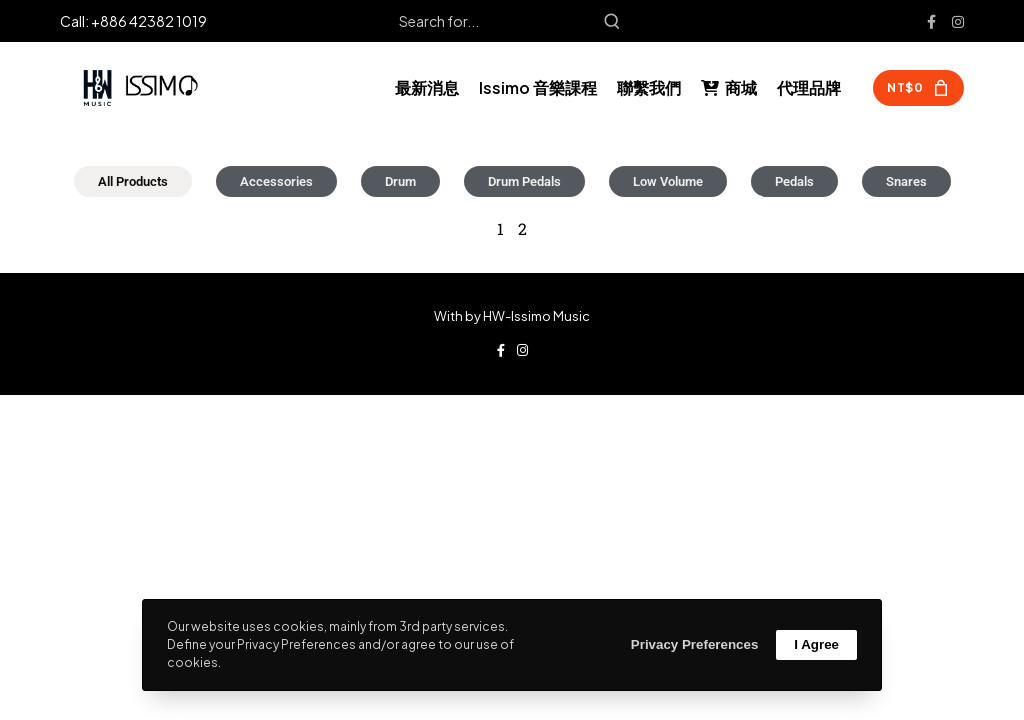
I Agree (816, 644)
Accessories (276, 181)
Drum (400, 181)
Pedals (794, 181)
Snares (906, 181)
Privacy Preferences (694, 644)
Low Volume (668, 181)
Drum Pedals (524, 181)
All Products (133, 181)
